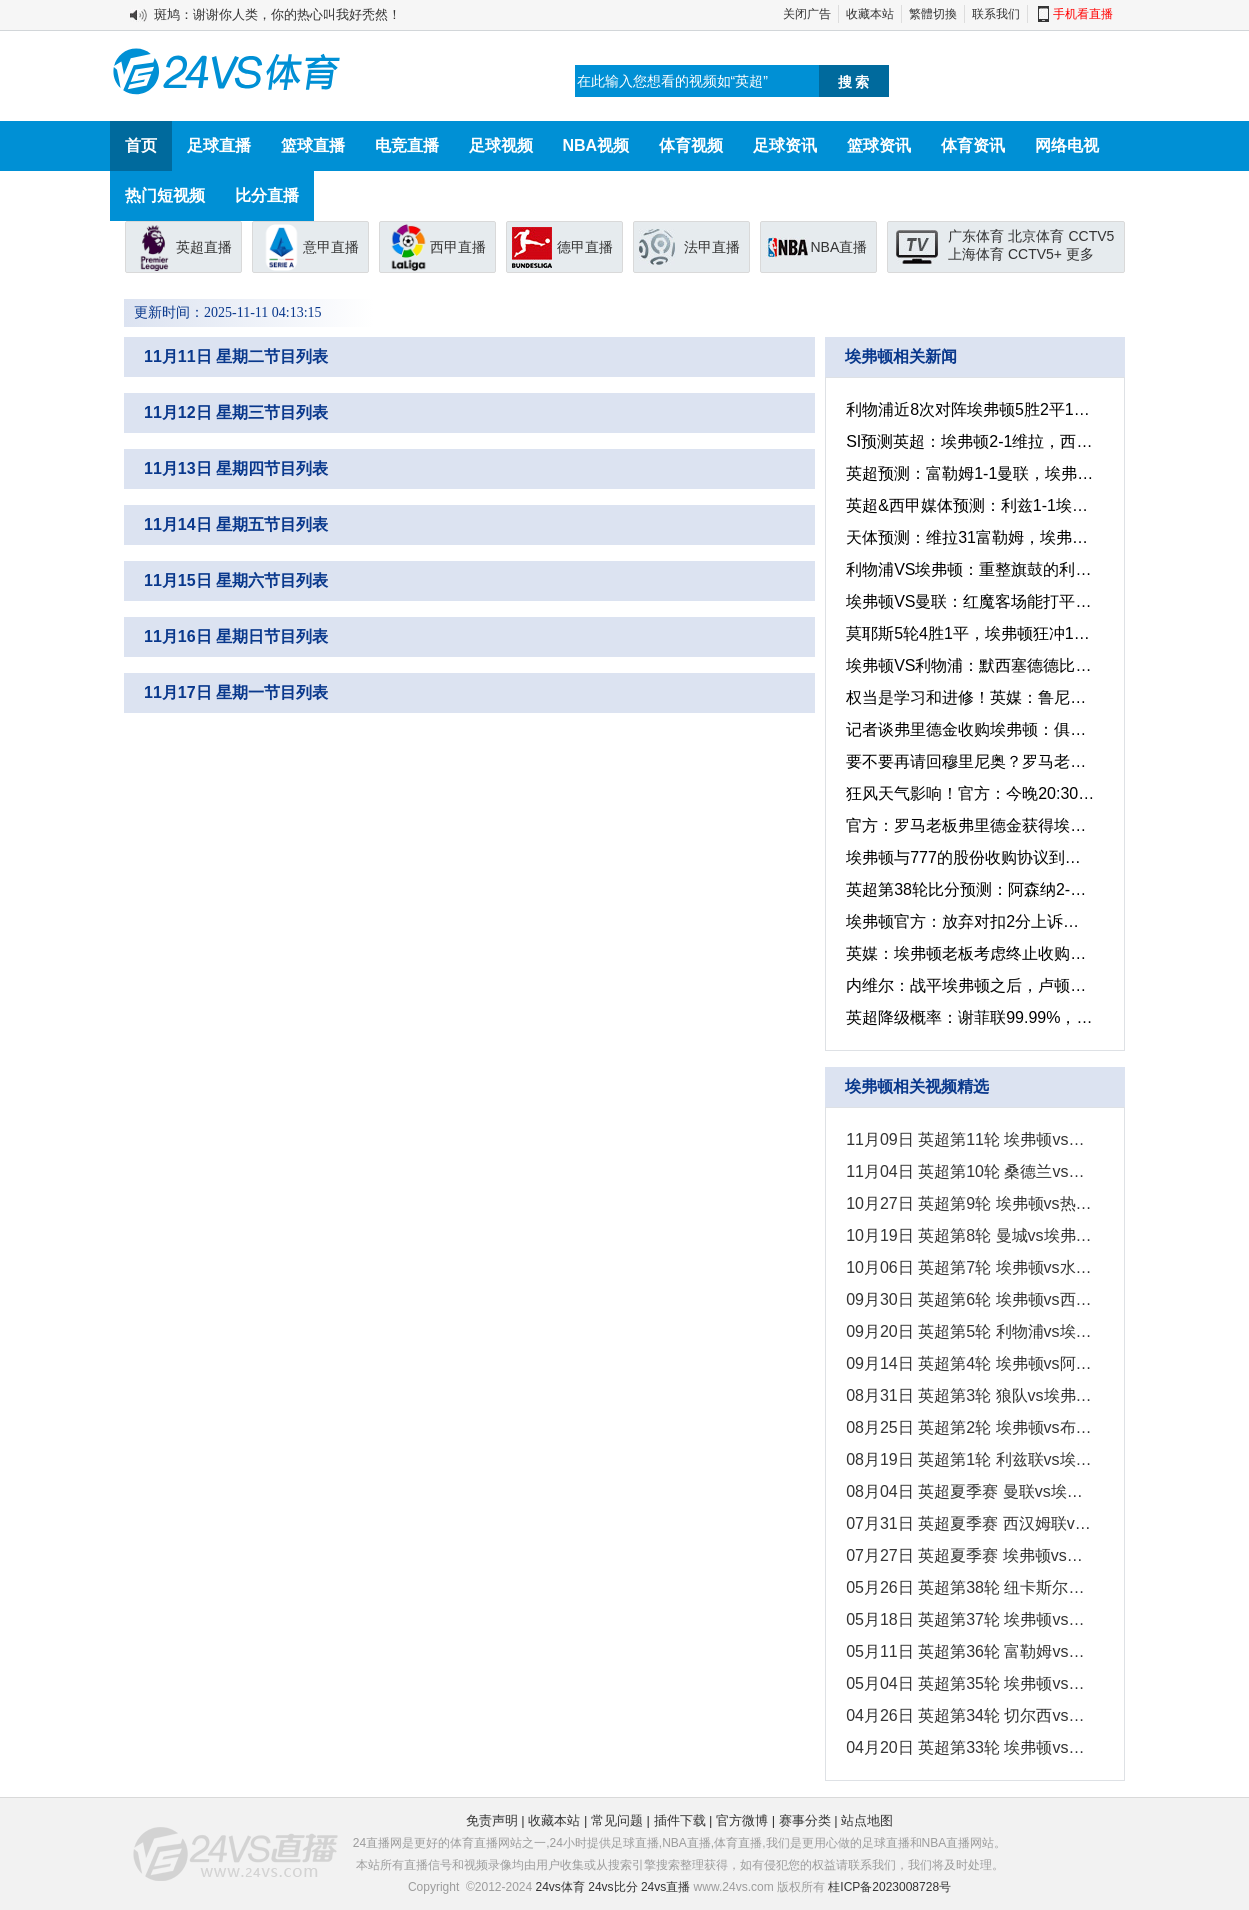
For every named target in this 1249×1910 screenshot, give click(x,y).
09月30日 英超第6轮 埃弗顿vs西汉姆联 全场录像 (968, 1299)
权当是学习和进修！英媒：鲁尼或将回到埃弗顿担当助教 (968, 697)
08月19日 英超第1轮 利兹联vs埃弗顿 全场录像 (968, 1459)
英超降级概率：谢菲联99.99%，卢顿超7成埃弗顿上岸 (968, 1017)
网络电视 (1067, 145)
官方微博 (742, 1820)
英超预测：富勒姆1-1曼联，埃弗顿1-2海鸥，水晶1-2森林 (968, 473)
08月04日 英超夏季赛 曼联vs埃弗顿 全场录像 (968, 1491)
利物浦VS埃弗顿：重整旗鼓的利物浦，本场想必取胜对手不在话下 (968, 569)
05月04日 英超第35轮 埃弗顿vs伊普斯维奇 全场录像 (968, 1683)
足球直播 (219, 145)
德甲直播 (585, 247)
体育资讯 (973, 145)
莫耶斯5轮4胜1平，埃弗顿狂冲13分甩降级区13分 (968, 633)
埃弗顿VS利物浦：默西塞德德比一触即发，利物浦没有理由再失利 (968, 665)
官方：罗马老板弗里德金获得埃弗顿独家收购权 (968, 825)
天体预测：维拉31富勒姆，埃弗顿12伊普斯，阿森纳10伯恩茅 (968, 537)
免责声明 (492, 1820)
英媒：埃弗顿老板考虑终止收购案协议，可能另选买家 (968, 953)
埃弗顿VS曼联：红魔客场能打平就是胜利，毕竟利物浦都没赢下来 (968, 601)
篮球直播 (313, 145)
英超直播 (204, 247)
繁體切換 (933, 14)
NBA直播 (839, 247)
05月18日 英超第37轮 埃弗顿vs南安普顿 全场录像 (968, 1619)
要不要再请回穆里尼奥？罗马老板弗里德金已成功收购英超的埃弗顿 (968, 761)
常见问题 (617, 1820)
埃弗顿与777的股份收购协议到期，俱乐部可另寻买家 (968, 857)
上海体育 (976, 254)
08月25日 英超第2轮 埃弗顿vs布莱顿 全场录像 (968, 1427)
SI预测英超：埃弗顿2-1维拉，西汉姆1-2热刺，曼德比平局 (968, 441)
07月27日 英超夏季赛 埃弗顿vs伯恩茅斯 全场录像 (968, 1555)
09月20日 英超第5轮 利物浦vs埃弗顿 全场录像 (968, 1331)
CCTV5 (1091, 236)
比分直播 (267, 195)
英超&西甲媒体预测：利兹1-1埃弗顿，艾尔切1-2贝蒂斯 (968, 505)
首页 (141, 145)
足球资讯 (785, 145)
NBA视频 (596, 145)
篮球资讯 (879, 145)
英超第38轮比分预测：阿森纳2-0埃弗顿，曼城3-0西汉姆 (968, 889)
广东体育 (976, 236)
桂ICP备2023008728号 (889, 1887)
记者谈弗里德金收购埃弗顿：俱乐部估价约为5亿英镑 (968, 729)
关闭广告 (807, 14)
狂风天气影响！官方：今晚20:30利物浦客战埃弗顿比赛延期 (968, 793)
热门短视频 (165, 195)
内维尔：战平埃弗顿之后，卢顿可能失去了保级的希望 (968, 985)
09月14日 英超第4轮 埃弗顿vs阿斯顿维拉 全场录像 (968, 1363)
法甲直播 (712, 247)
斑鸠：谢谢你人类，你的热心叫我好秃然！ (277, 14)
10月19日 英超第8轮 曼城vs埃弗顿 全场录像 (968, 1235)
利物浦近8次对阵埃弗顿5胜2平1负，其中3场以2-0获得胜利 (968, 409)
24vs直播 (665, 1887)
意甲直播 (331, 247)
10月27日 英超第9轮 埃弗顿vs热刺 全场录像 (968, 1203)
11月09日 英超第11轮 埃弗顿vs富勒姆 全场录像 (968, 1139)
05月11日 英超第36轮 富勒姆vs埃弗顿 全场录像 (968, 1651)
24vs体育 (560, 1887)
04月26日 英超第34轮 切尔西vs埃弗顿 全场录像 (968, 1715)
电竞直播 (407, 145)
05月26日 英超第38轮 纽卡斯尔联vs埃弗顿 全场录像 (968, 1587)
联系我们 (996, 14)
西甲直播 (458, 247)
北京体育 (1036, 236)
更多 (1080, 254)
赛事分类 (805, 1820)
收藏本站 (870, 14)
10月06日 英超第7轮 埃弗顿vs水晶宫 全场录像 (968, 1267)
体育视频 (691, 145)
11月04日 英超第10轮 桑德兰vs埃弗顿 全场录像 (968, 1171)
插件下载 (680, 1820)
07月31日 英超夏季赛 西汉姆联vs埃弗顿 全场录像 (968, 1523)
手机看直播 (1083, 14)
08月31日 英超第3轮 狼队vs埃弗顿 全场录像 (968, 1395)
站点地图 (867, 1820)
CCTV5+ (1035, 254)
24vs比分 (612, 1887)
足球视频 (501, 145)
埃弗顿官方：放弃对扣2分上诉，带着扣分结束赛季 (968, 921)
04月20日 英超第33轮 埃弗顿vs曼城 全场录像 (968, 1747)
